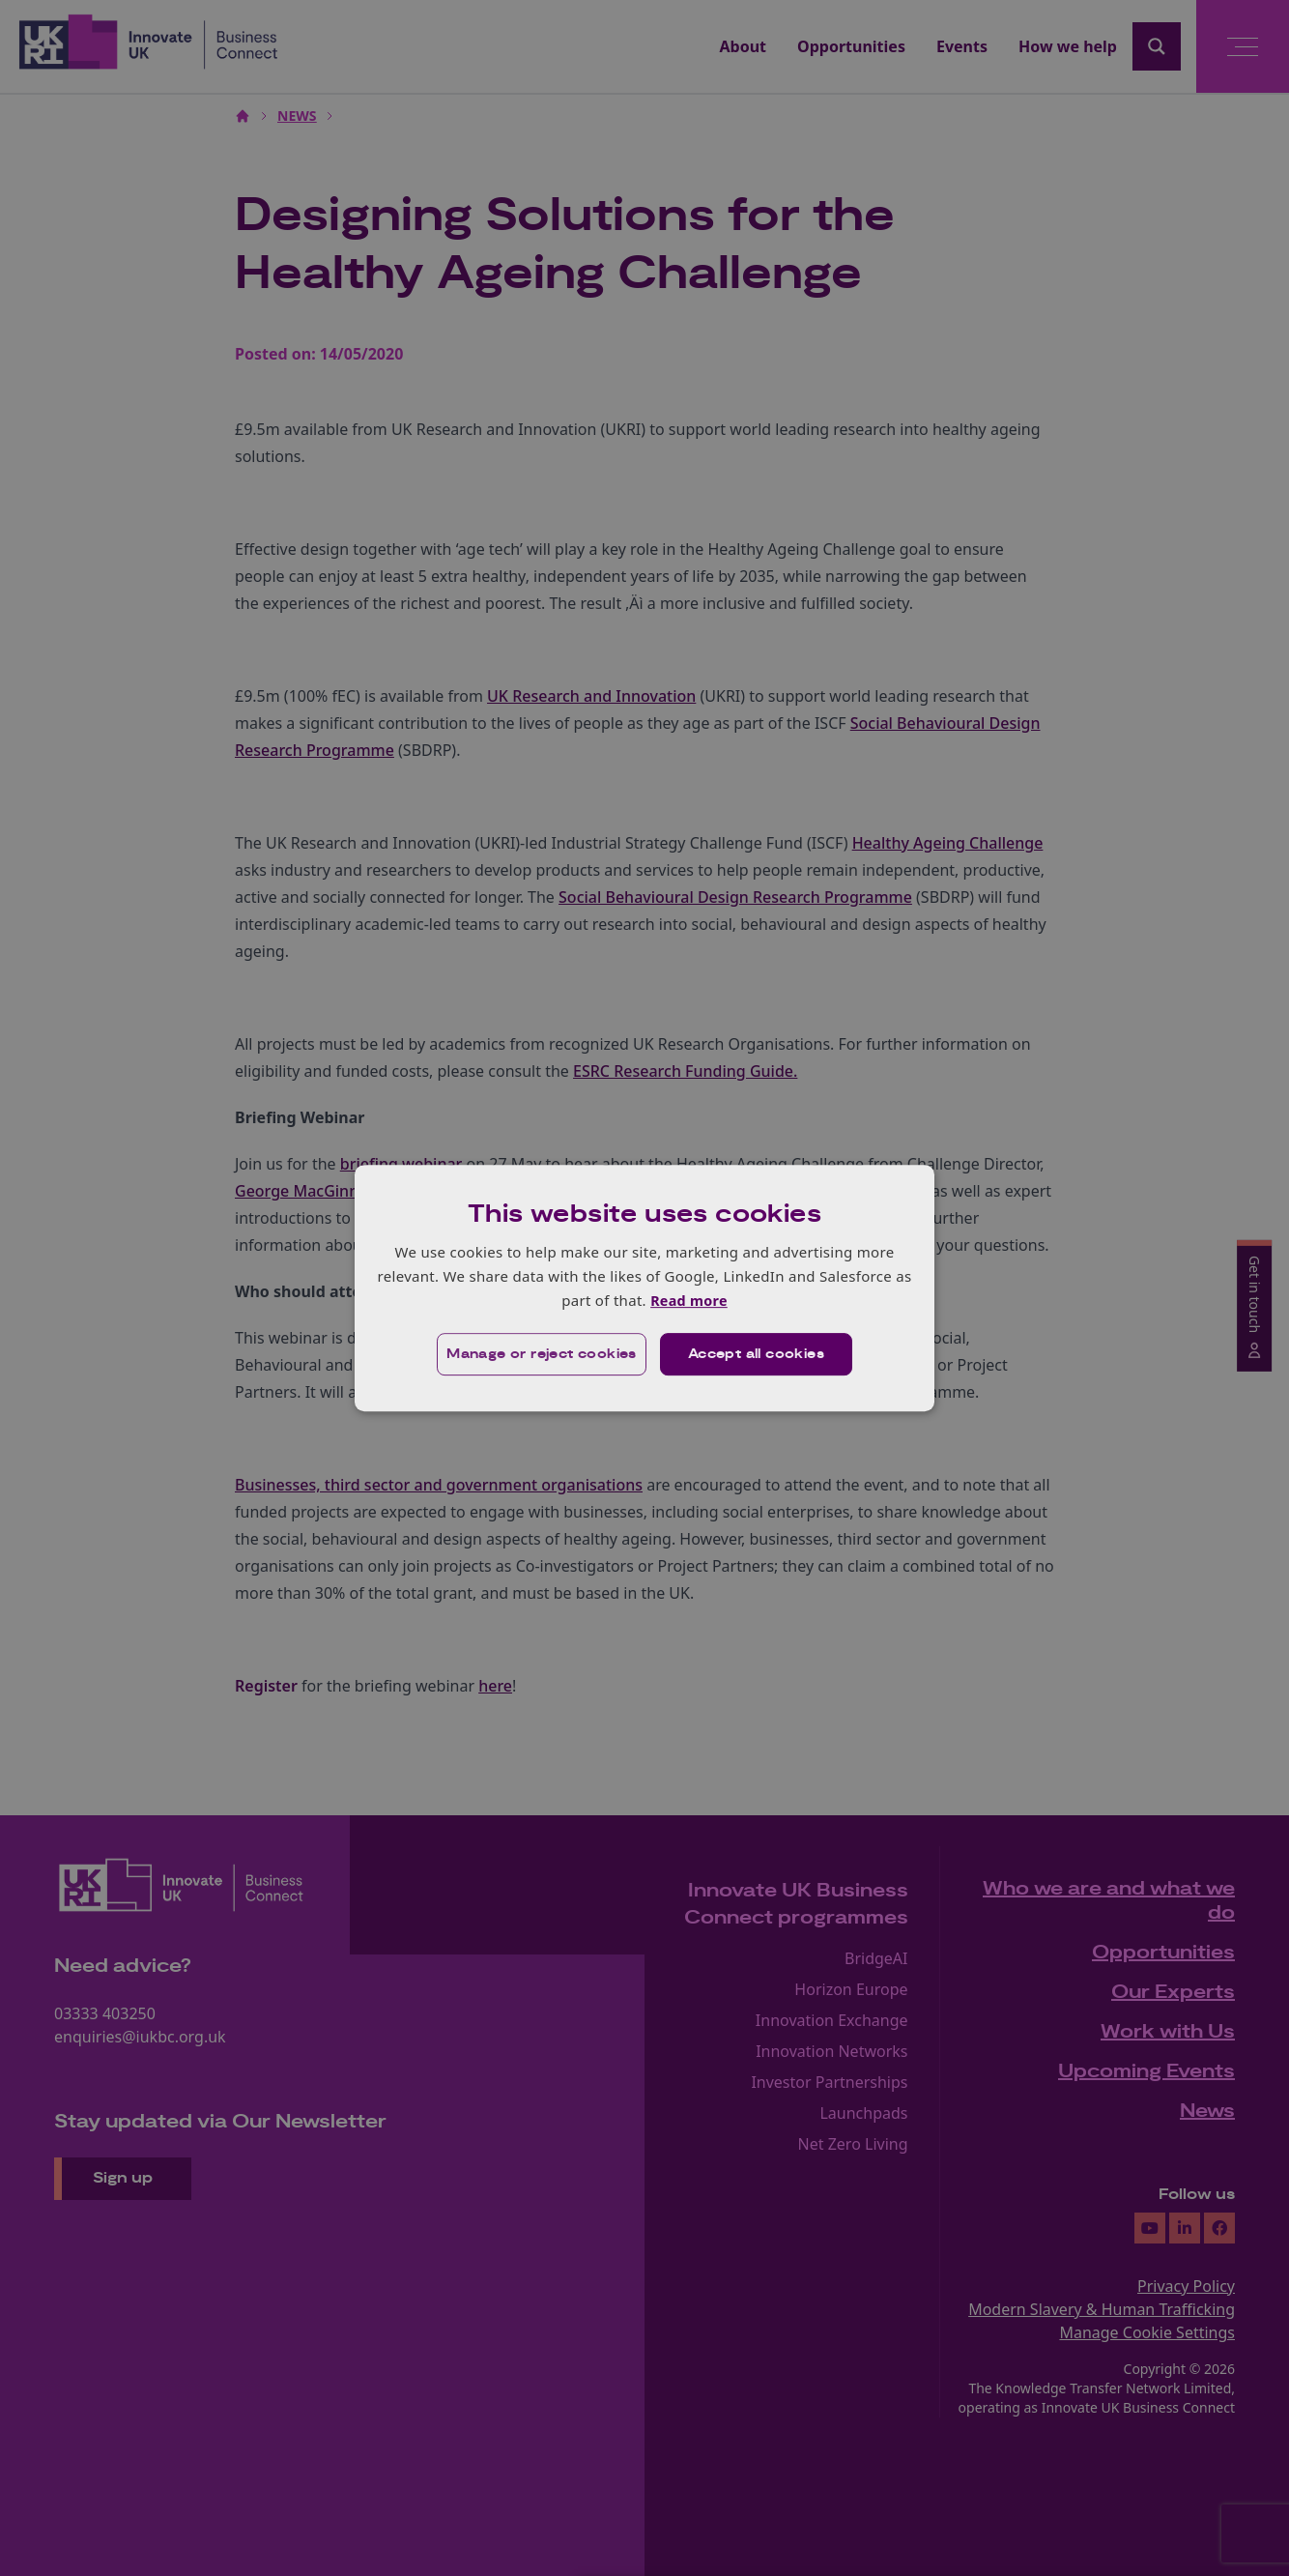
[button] (539, 1355)
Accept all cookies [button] (757, 1355)
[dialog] (644, 1287)
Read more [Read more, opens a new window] (688, 1300)
